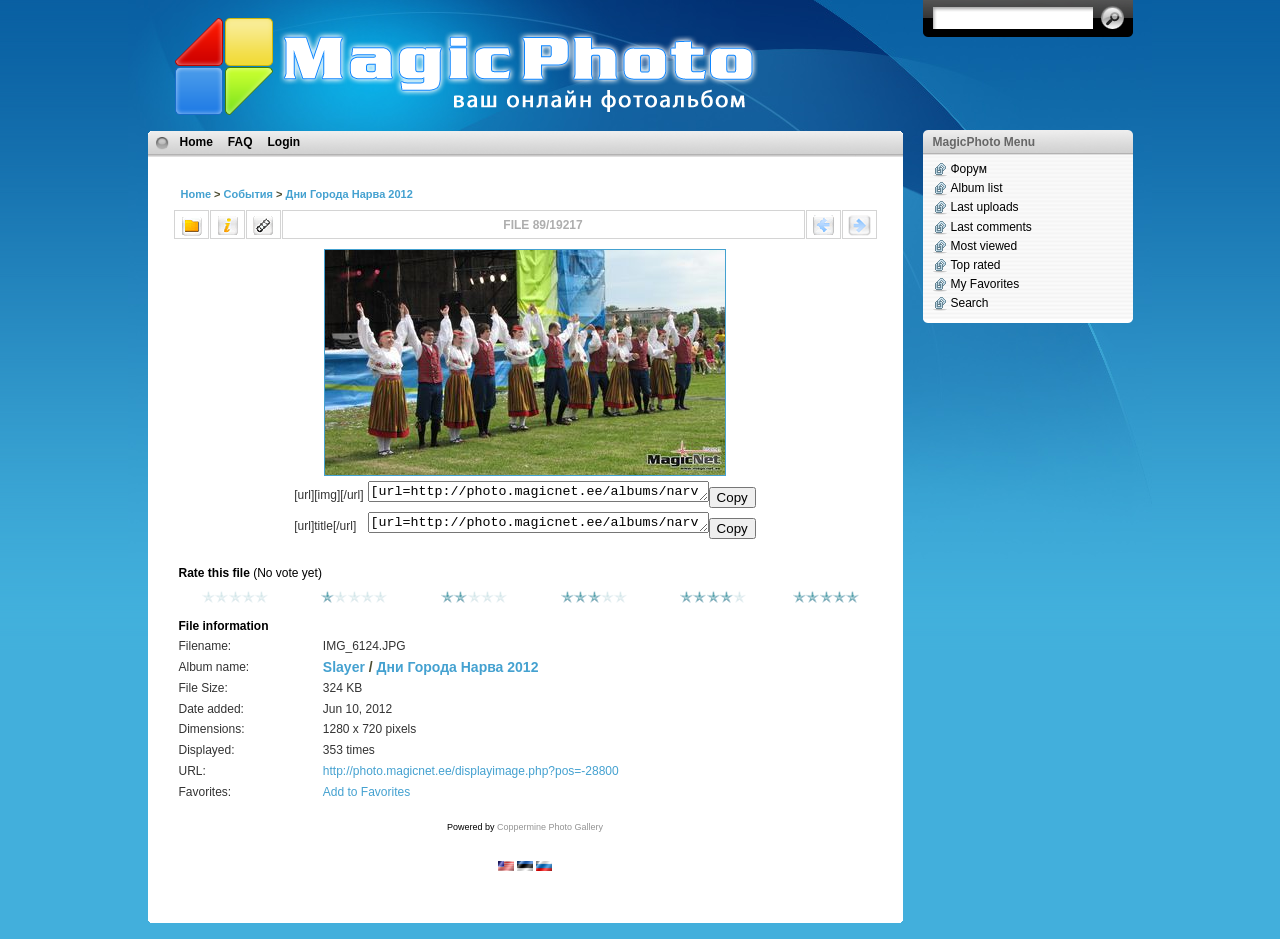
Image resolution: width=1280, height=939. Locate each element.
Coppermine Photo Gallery (550, 833)
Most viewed (984, 246)
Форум (969, 169)
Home (196, 142)
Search (970, 303)
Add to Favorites (366, 798)
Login (284, 142)
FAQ (240, 142)
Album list (977, 188)
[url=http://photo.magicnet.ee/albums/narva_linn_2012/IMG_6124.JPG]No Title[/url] (538, 527)
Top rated (976, 265)
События (248, 194)
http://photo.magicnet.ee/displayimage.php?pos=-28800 (471, 777)
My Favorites (985, 284)
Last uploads (985, 207)
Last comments (991, 227)
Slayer (344, 673)
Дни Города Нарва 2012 (349, 194)
